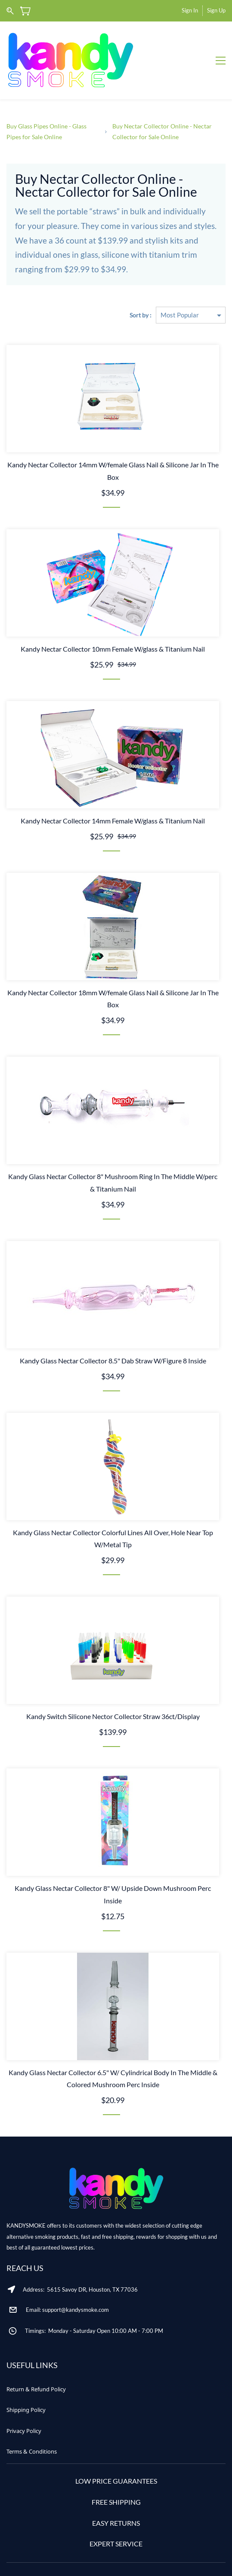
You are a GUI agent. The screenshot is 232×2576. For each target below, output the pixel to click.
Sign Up (216, 10)
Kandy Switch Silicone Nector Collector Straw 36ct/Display (113, 1686)
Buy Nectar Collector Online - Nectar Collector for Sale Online (162, 101)
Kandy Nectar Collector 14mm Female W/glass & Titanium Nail (113, 790)
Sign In (190, 10)
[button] (36, 2359)
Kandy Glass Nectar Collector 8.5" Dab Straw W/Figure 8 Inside (113, 1330)
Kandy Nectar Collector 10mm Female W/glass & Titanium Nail (113, 618)
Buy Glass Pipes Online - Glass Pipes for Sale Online (46, 101)
